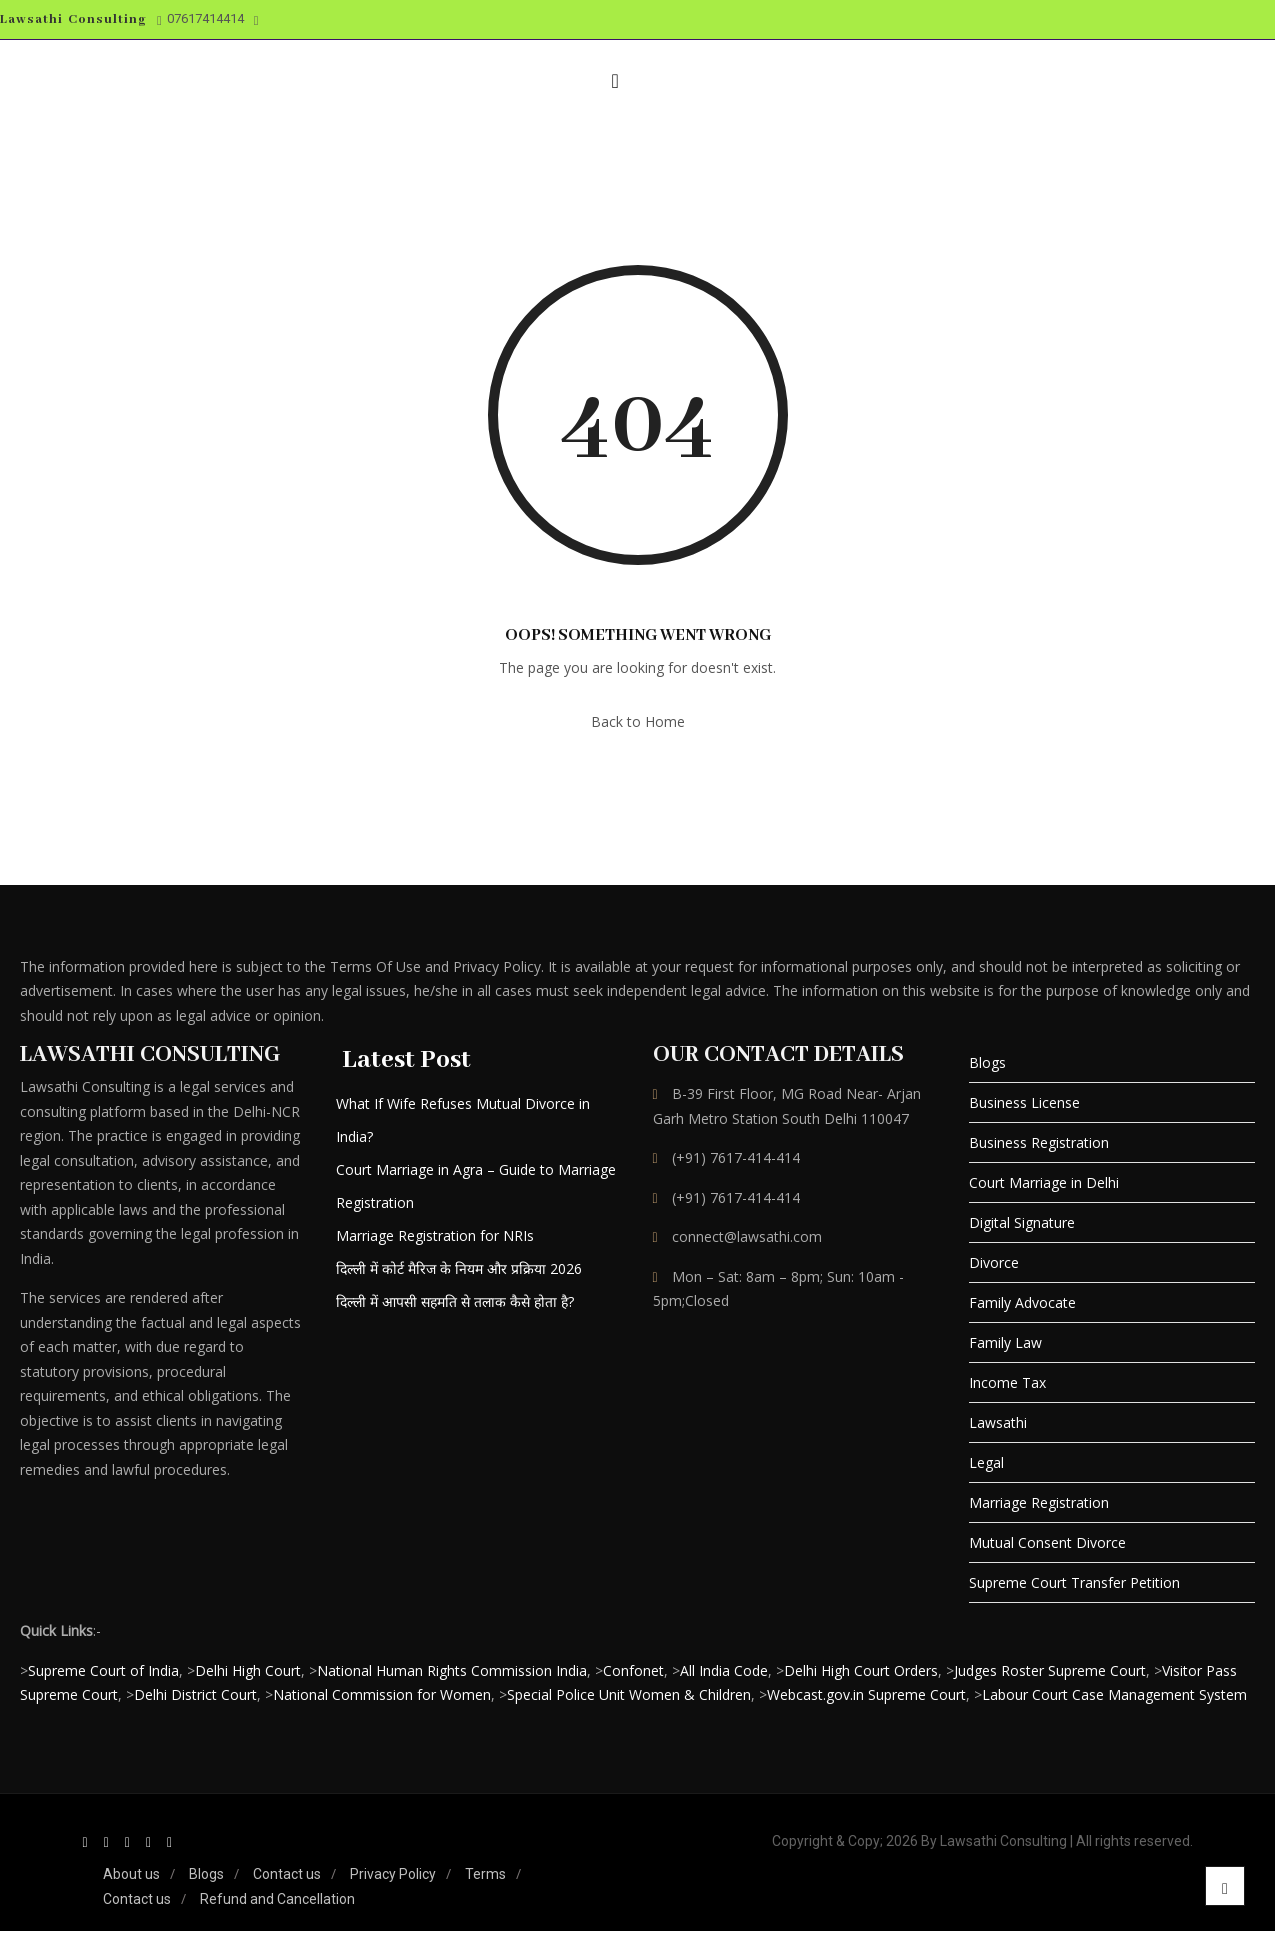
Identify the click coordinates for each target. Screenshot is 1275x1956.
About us (131, 1874)
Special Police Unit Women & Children (629, 1694)
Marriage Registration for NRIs (435, 1235)
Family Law (1005, 1342)
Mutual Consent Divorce (1047, 1542)
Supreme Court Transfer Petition (1074, 1582)
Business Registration (1039, 1142)
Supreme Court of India (103, 1670)
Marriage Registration (1039, 1502)
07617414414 (200, 19)
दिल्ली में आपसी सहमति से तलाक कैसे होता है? (455, 1301)
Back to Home (638, 721)
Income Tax (1007, 1382)
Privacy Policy (393, 1874)
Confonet (633, 1670)
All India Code (724, 1670)
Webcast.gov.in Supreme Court (866, 1694)
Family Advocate (1022, 1302)
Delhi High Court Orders (861, 1670)
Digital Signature (1022, 1222)
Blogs (987, 1062)
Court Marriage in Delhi (1044, 1182)
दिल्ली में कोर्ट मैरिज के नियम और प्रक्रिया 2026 (459, 1268)
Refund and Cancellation (277, 1899)
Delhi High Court (248, 1670)
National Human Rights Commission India (452, 1670)
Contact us (287, 1874)
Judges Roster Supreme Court (1050, 1670)
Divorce (994, 1262)
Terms (485, 1874)
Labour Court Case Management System (1114, 1694)
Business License (1024, 1102)
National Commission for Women (382, 1694)
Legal (986, 1462)
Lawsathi (998, 1422)
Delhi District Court (195, 1694)
